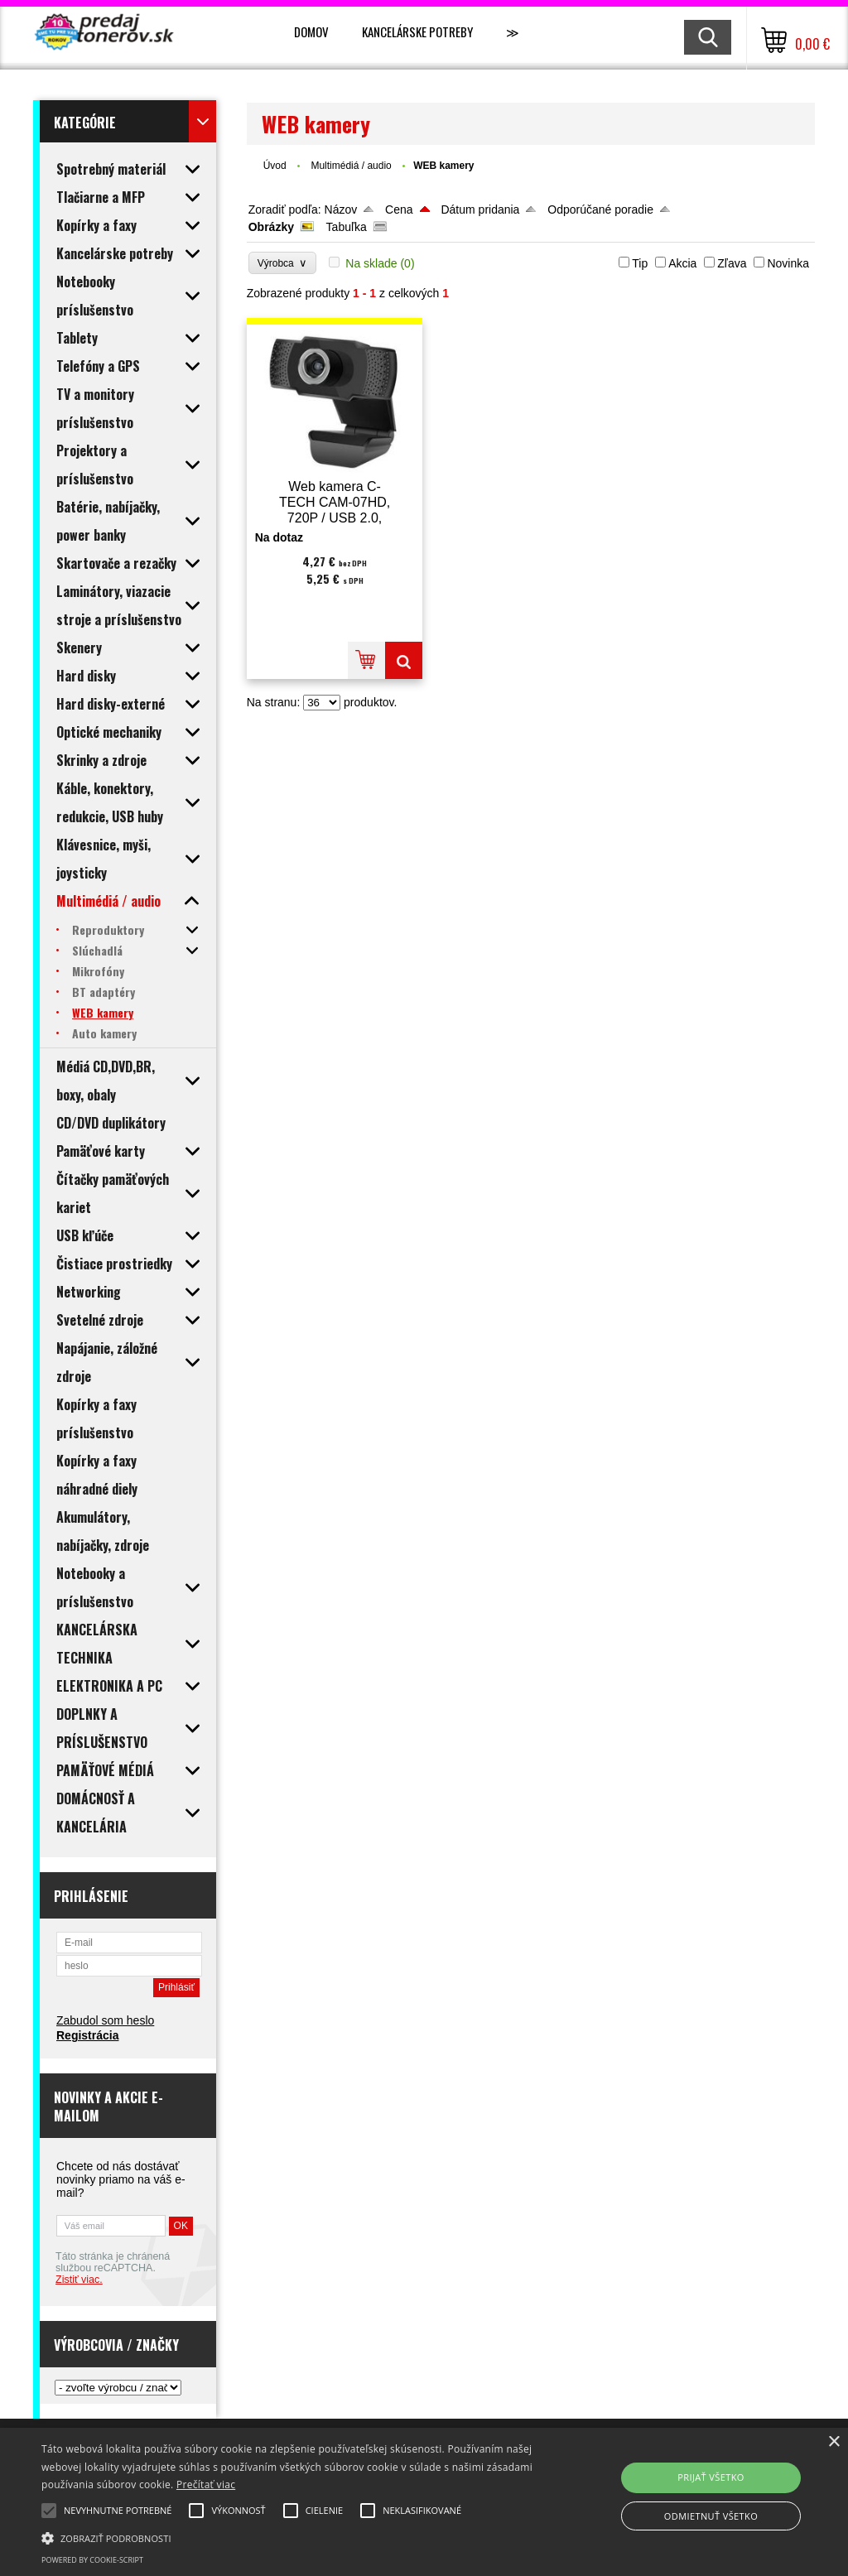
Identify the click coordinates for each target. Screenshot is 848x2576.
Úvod (275, 165)
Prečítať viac (205, 2484)
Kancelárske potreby (417, 31)
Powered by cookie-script (92, 2559)
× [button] (833, 2442)
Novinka (788, 263)
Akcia (682, 263)
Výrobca (283, 263)
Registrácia (87, 2035)
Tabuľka (346, 227)
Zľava (731, 263)
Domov (311, 31)
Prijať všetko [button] (710, 2477)
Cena (398, 209)
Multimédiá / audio (352, 165)
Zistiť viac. (79, 2279)
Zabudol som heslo (105, 2020)
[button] (290, 2537)
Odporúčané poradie (600, 209)
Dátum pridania (480, 209)
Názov (341, 209)
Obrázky (271, 227)
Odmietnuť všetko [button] (711, 2516)
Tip (640, 263)
